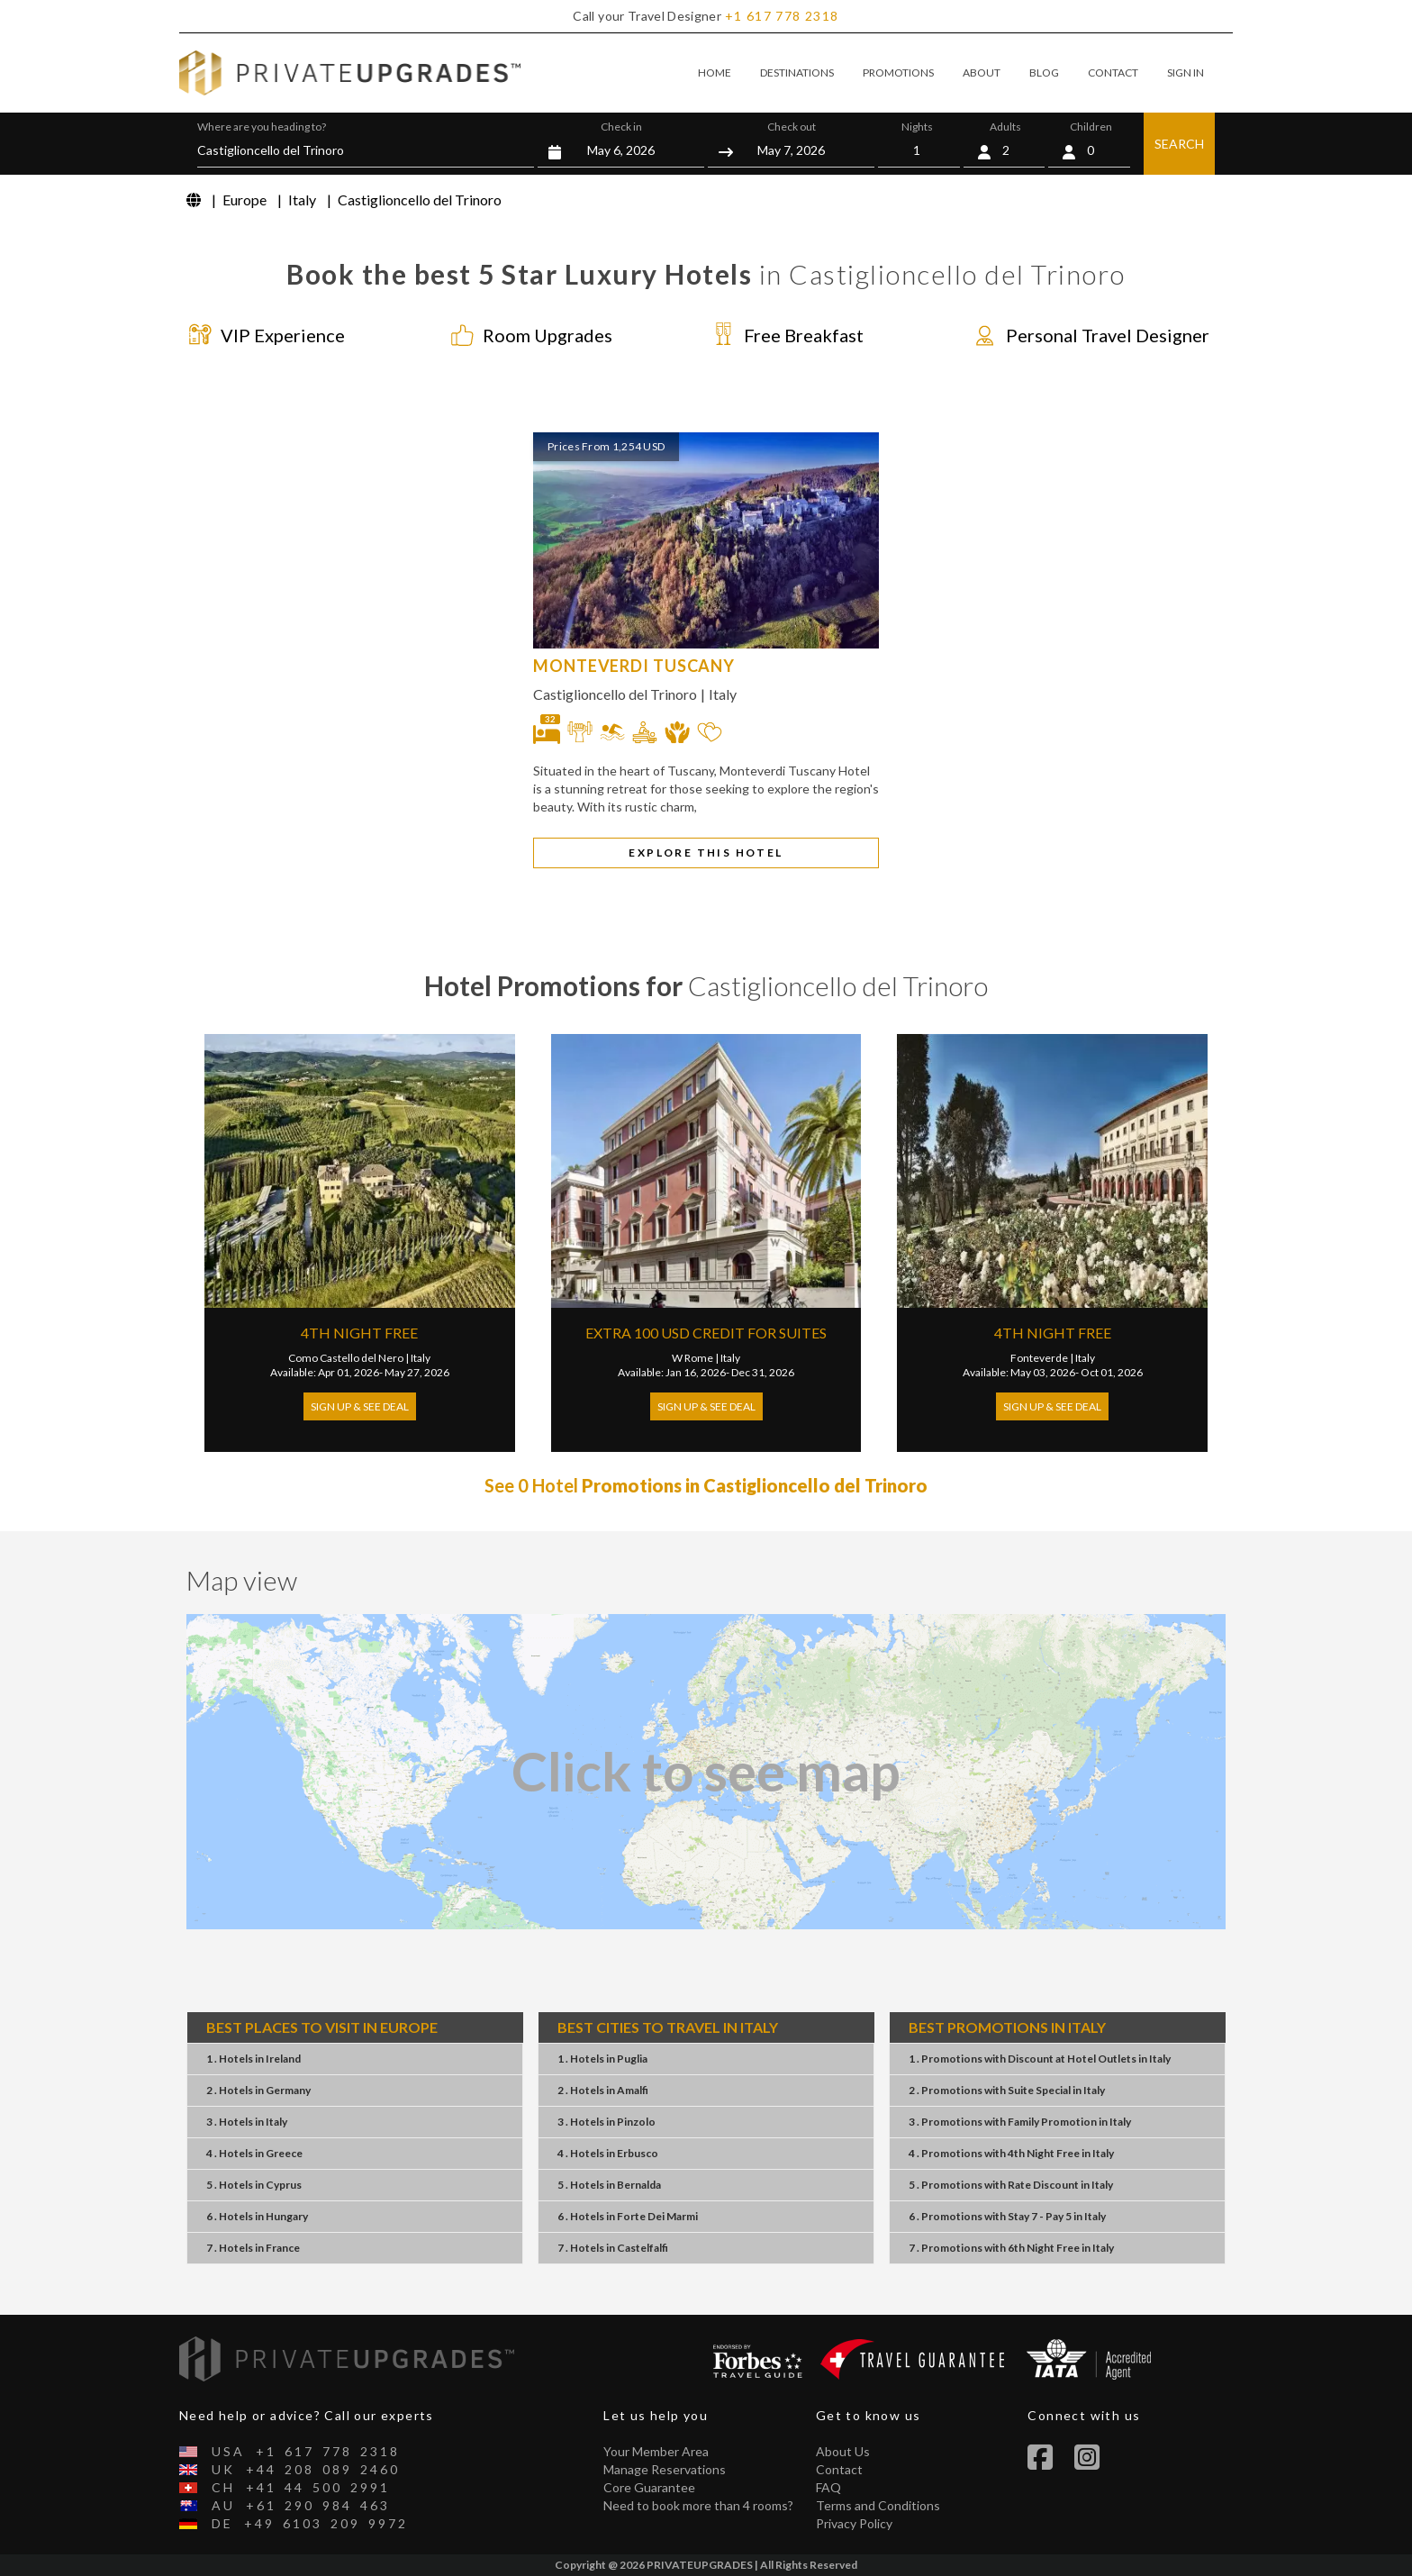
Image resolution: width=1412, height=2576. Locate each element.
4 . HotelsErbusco (607, 2153)
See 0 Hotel (706, 1485)
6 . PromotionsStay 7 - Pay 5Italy (1007, 2216)
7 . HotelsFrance (253, 2247)
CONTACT (1113, 72)
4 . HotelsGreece (254, 2153)
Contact (839, 2469)
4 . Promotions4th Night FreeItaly (1011, 2153)
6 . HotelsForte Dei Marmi (627, 2216)
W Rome (692, 1358)
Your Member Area (656, 2451)
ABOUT (981, 72)
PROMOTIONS (898, 72)
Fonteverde (1039, 1358)
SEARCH (1179, 143)
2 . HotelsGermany (258, 2090)
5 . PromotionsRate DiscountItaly (1011, 2184)
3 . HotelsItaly (246, 2121)
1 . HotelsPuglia (602, 2058)
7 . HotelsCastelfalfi (612, 2247)
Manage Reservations (664, 2469)
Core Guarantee (649, 2487)
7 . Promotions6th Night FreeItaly (1011, 2247)
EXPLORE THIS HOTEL (706, 852)
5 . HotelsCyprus (254, 2184)
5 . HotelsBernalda (609, 2184)
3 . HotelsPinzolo (606, 2121)
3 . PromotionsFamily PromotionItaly (1020, 2121)
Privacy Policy (854, 2523)
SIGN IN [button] (1185, 72)
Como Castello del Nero (345, 1358)
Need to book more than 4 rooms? (698, 2505)
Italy (723, 694)
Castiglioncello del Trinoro (615, 694)
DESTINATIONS (797, 72)
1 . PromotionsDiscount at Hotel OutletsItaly (1040, 2058)
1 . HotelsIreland (253, 2058)
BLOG (1044, 72)
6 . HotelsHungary (257, 2216)
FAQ (828, 2487)
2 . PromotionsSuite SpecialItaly (1007, 2090)
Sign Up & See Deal (360, 1406)
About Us (843, 2451)
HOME (714, 72)
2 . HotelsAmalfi (602, 2090)
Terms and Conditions (878, 2505)
